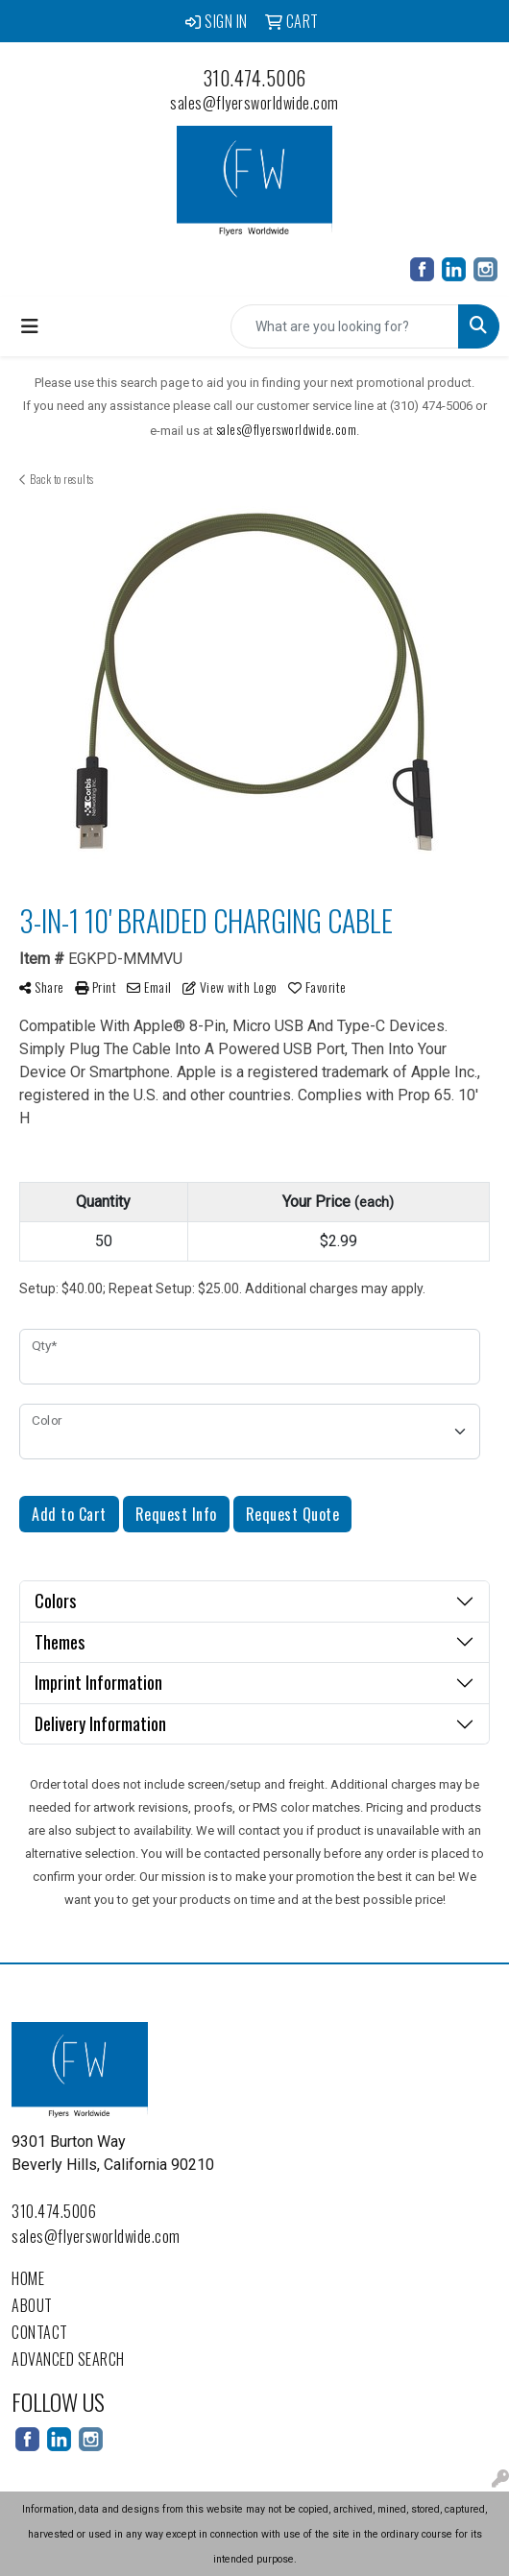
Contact (40, 2332)
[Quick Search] (344, 326)
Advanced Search (68, 2359)
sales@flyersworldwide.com (254, 102)
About (32, 2305)
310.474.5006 (255, 77)
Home (28, 2278)
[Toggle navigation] (30, 326)
